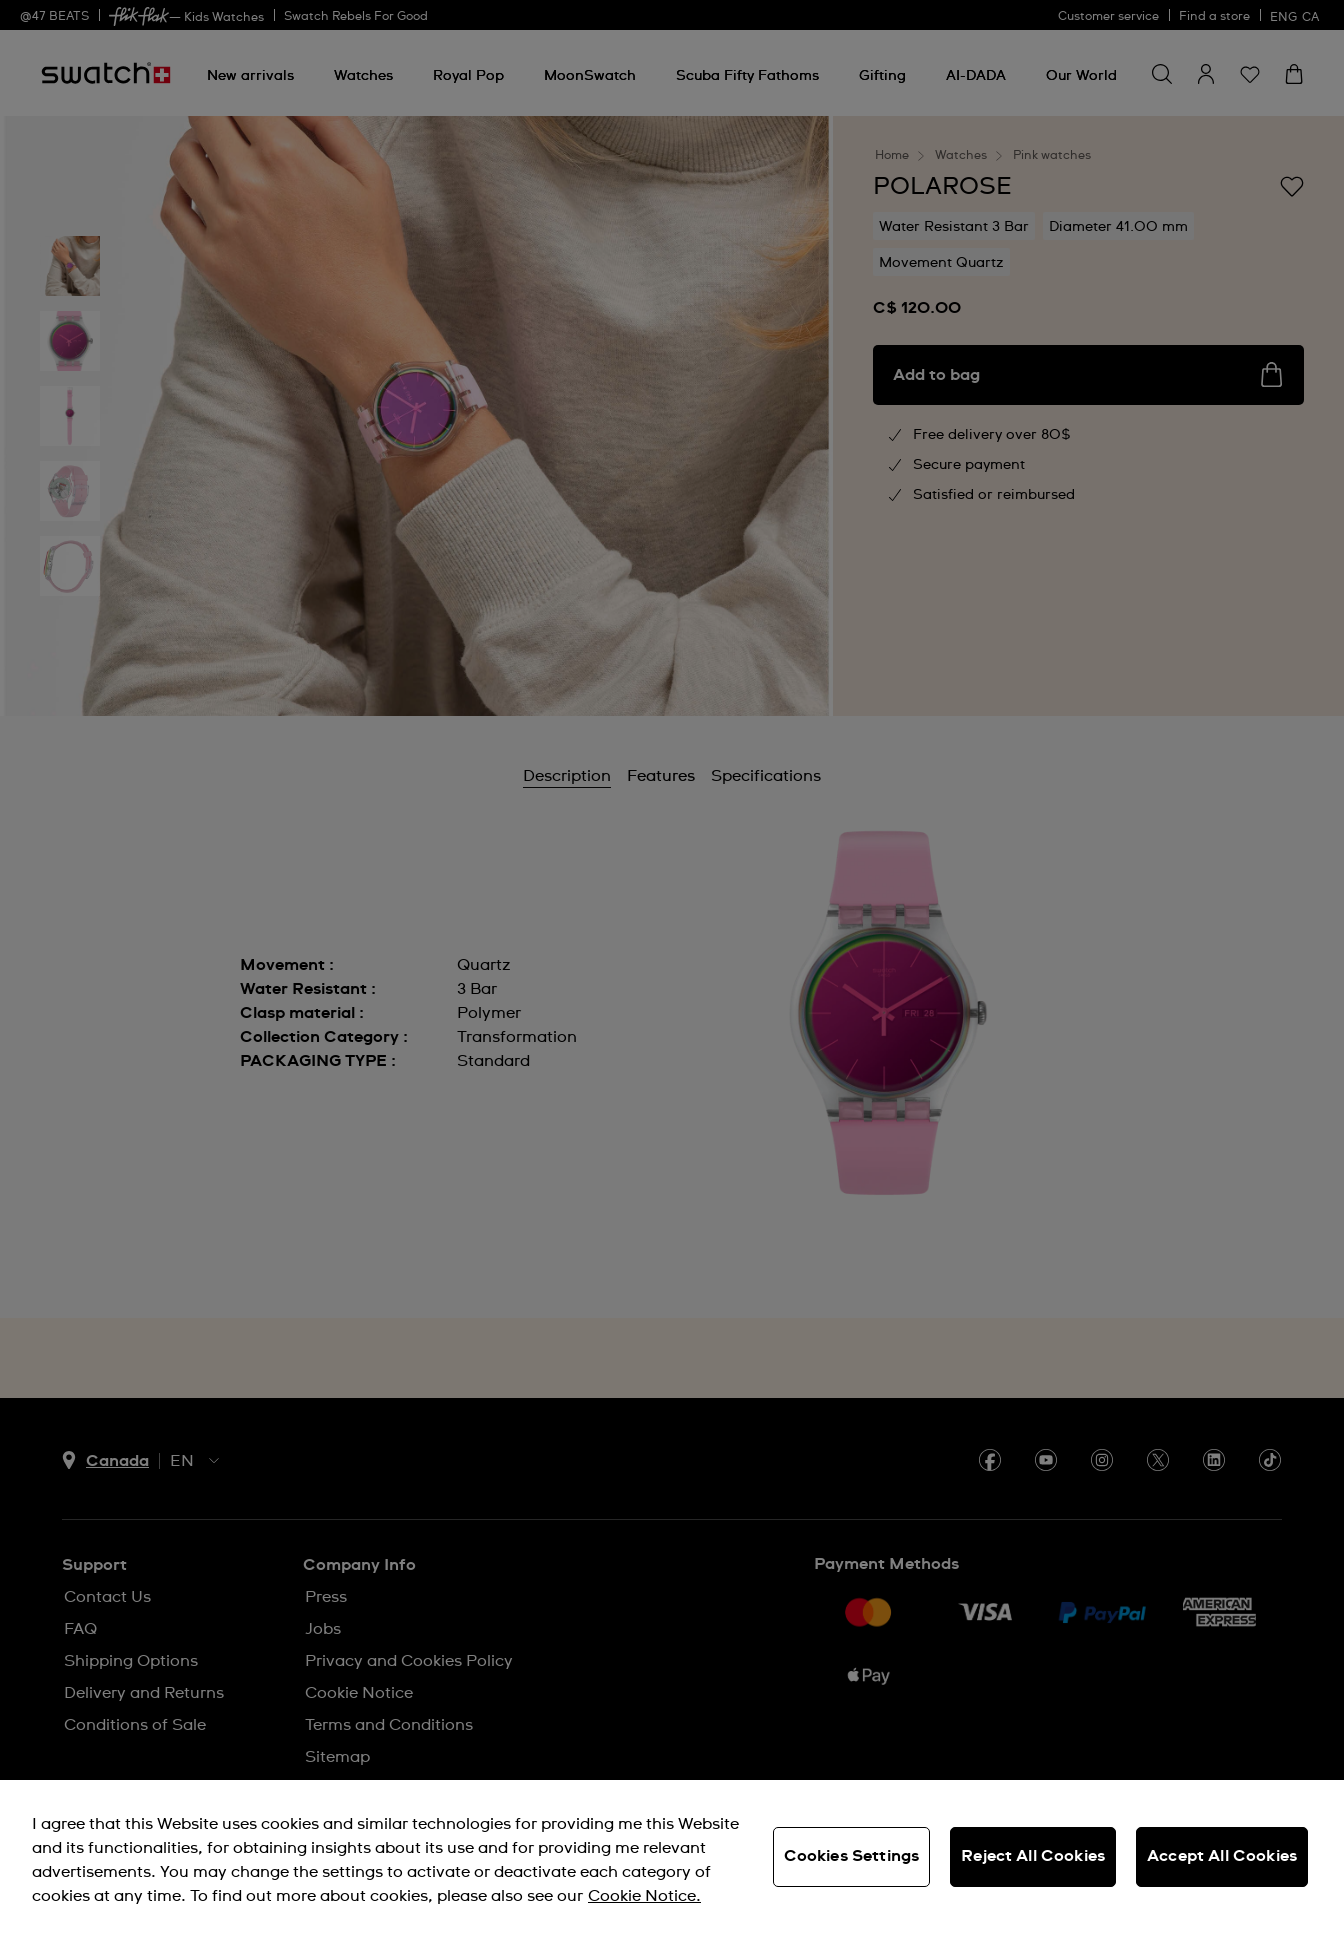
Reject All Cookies (1033, 1856)
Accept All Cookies (1222, 1856)
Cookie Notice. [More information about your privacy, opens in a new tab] (644, 1896)
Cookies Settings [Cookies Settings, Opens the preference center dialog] (852, 1856)
